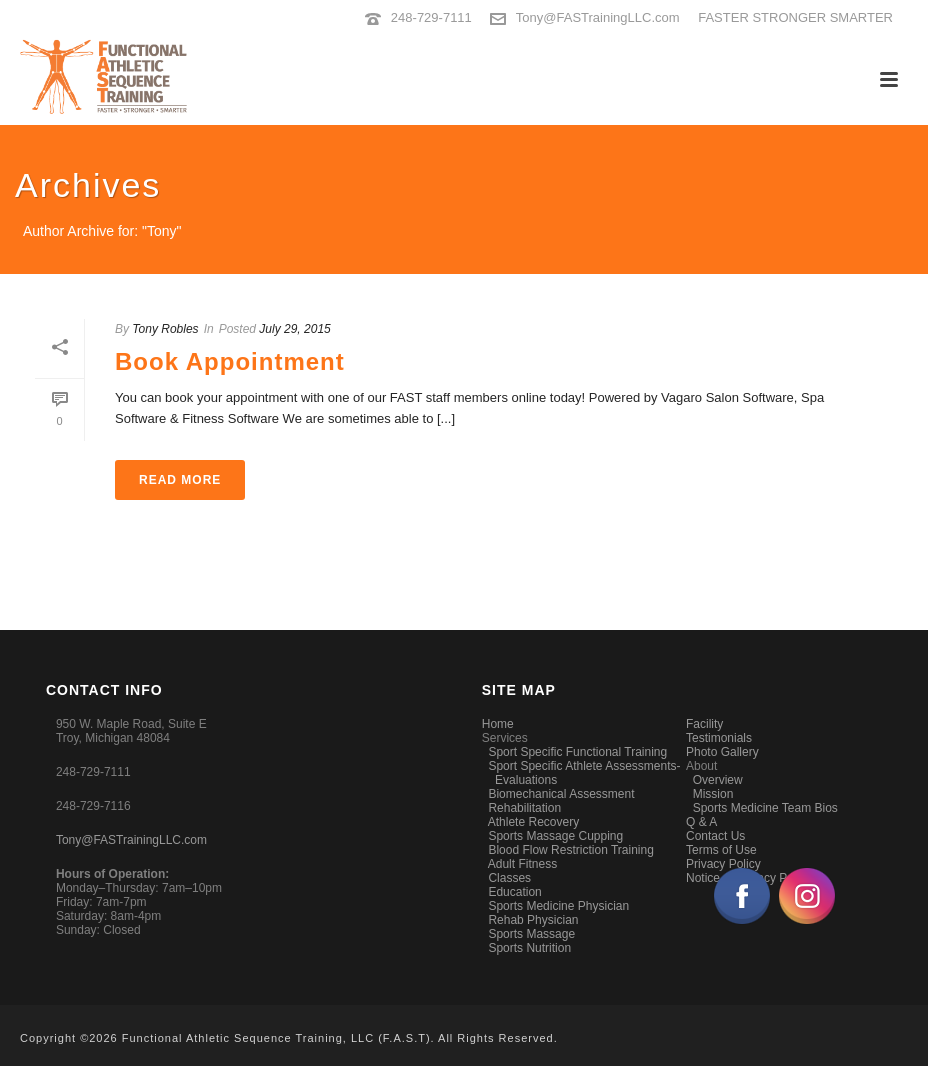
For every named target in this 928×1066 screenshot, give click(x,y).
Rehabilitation (524, 808)
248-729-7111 (431, 17)
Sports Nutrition (529, 948)
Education (514, 892)
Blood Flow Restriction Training (570, 850)
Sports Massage (531, 934)
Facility (704, 724)
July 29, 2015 (294, 329)
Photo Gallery (722, 752)
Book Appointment (230, 361)
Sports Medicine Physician (558, 906)
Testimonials (719, 738)
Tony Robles (165, 329)
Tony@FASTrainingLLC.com (598, 17)
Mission (713, 794)
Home (498, 724)
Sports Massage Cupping (555, 836)
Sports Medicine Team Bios (765, 808)
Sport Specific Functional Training (577, 752)
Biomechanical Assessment (561, 794)
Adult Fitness (522, 864)
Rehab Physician (533, 920)
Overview (718, 780)
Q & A (701, 822)
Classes (509, 878)
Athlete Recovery (533, 822)
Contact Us (715, 836)
